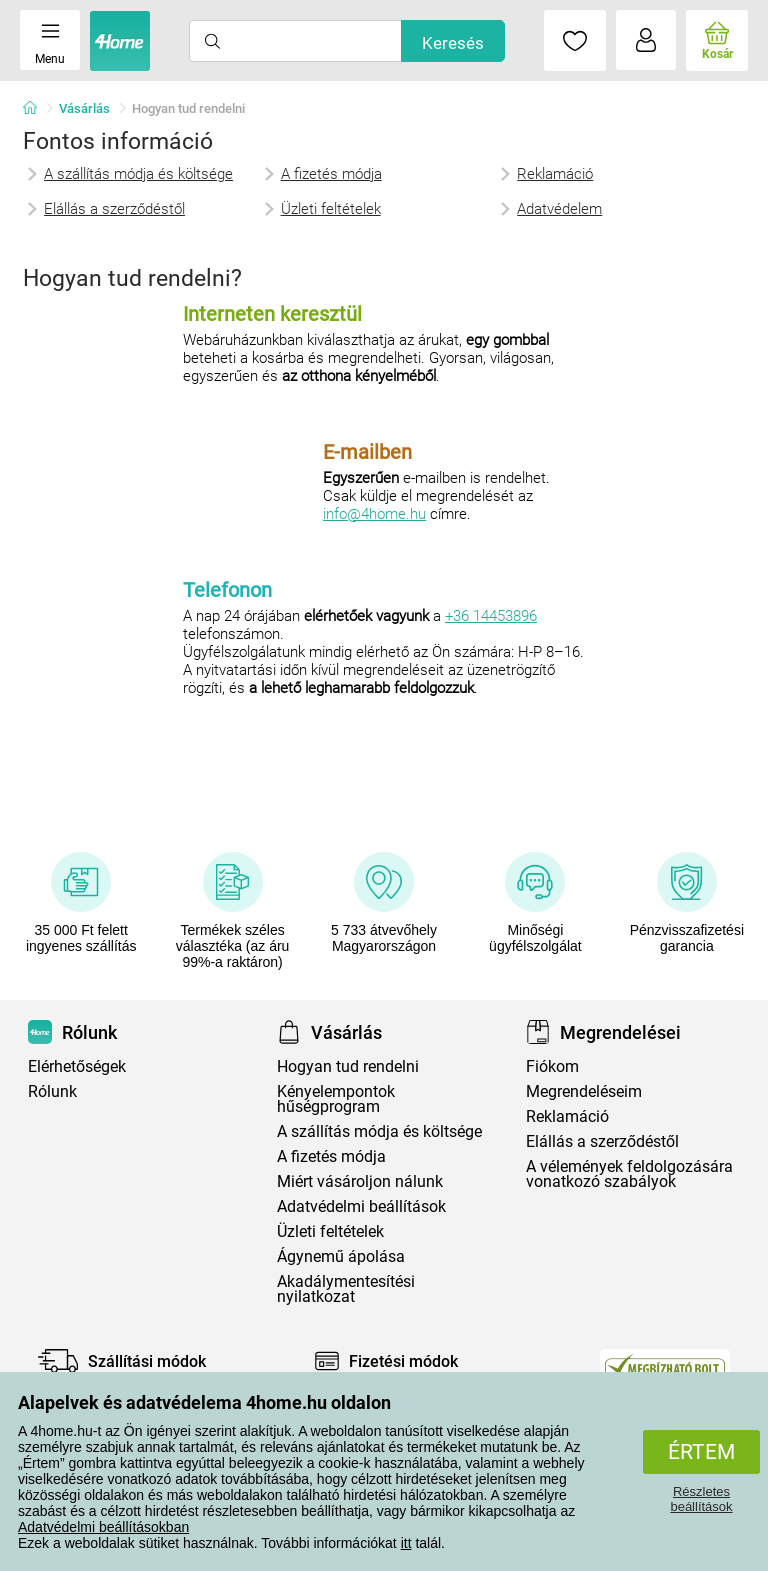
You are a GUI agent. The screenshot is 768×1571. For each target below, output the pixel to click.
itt (406, 1543)
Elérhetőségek (77, 1066)
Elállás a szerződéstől (114, 209)
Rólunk (52, 1091)
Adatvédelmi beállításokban (103, 1527)
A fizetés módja (331, 174)
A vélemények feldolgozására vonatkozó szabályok (629, 1174)
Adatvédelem (559, 209)
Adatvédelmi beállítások (361, 1206)
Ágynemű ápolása (341, 1256)
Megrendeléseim (584, 1091)
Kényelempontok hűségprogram (336, 1099)
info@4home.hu (374, 514)
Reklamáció (555, 174)
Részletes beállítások (701, 1499)
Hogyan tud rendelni (348, 1066)
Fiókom (552, 1066)
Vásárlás (84, 108)
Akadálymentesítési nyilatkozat (346, 1289)
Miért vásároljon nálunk (360, 1181)
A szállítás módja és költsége (138, 174)
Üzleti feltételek (331, 209)
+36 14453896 (491, 616)
